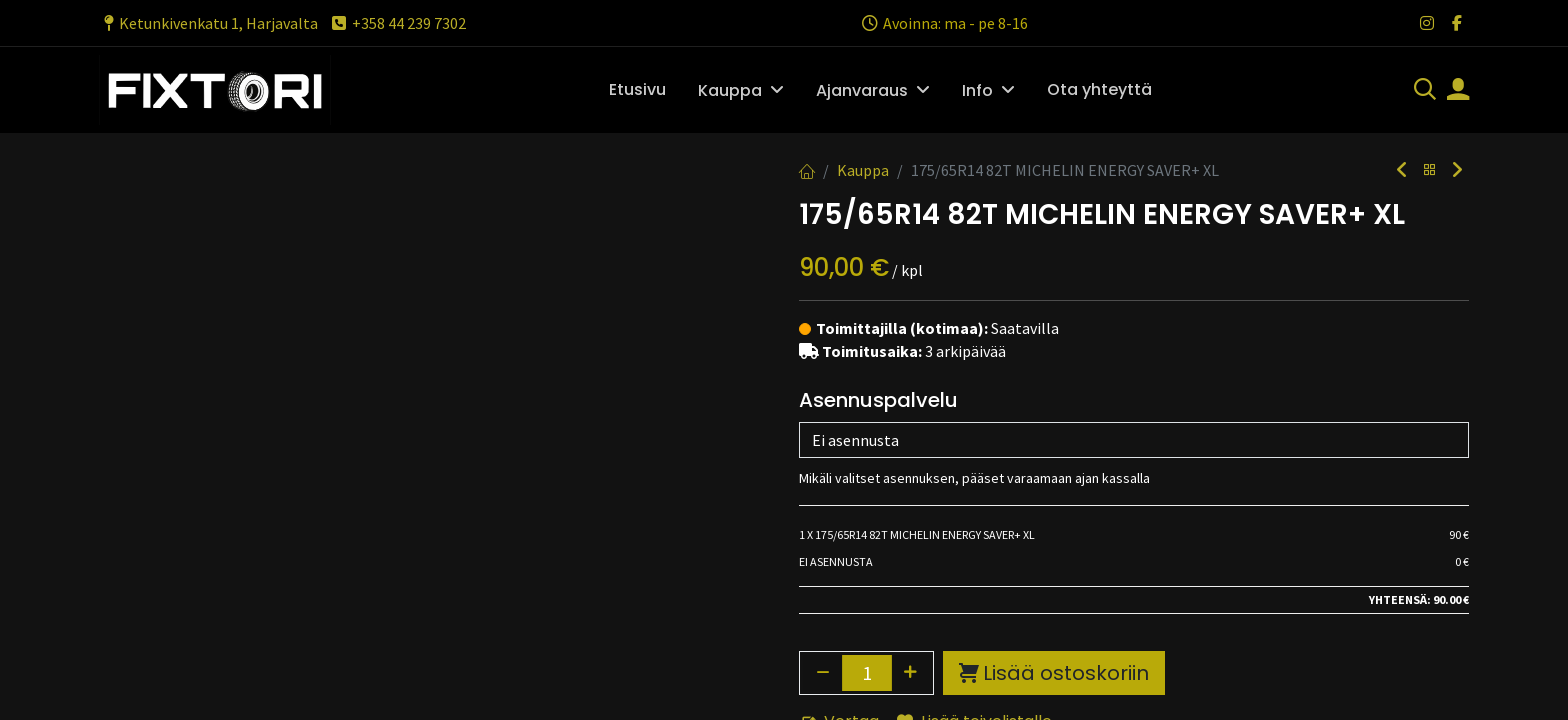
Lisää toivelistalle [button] (974, 449)
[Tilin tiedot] (1458, 91)
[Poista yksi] (823, 401)
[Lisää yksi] (911, 401)
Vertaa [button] (839, 449)
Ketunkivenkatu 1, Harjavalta (208, 23)
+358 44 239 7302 (397, 23)
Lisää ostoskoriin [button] (1054, 401)
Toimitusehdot (859, 642)
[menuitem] (637, 90)
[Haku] (1425, 91)
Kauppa (863, 170)
